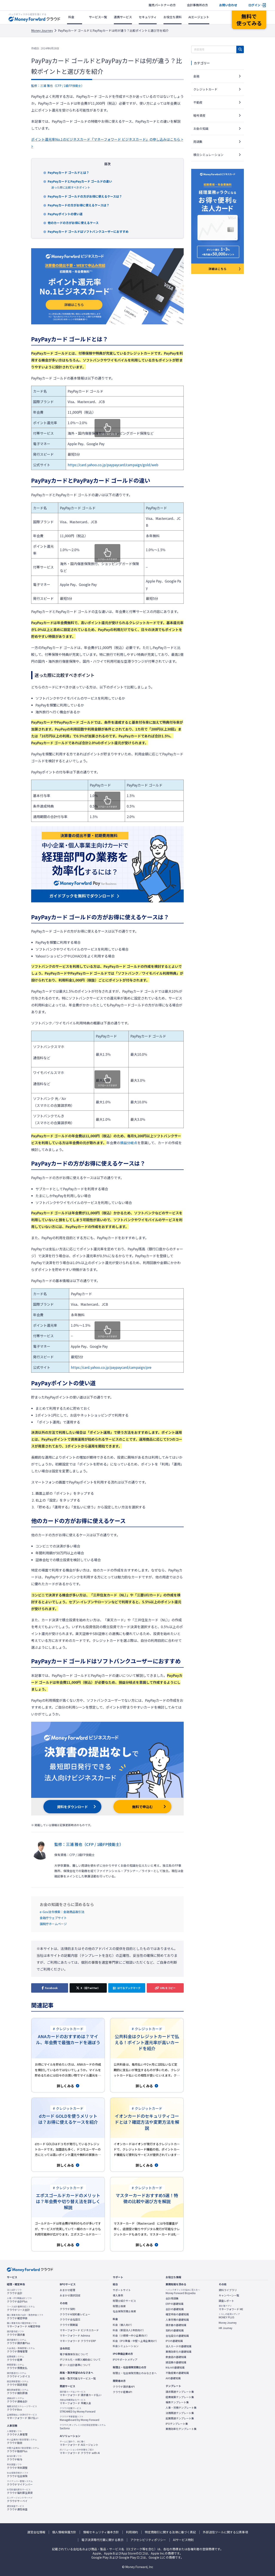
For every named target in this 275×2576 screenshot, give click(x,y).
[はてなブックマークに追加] (126, 1988)
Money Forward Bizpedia (183, 2291)
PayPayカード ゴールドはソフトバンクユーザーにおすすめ (88, 231)
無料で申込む (142, 1806)
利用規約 (132, 2532)
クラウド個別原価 (17, 2391)
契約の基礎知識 (175, 2330)
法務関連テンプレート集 (180, 2413)
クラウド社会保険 (17, 2474)
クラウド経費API (122, 2392)
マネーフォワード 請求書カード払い (80, 2393)
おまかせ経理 (67, 2290)
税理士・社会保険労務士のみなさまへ (135, 2373)
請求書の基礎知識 (176, 2325)
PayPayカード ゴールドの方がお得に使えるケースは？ (85, 196)
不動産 (197, 102)
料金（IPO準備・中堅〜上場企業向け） (135, 2341)
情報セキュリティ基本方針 (101, 2532)
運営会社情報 (36, 2532)
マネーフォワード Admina (75, 2335)
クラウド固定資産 (17, 2383)
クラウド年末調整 (17, 2466)
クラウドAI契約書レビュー (75, 2314)
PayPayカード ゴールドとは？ (68, 172)
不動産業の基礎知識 (177, 2373)
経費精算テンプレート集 (180, 2397)
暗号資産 (199, 115)
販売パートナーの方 (162, 5)
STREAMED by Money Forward (77, 2410)
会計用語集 (172, 2298)
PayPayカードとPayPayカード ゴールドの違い (80, 181)
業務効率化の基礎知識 (178, 2351)
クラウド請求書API (124, 2386)
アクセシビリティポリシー (148, 2540)
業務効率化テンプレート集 (181, 2429)
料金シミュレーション (126, 2346)
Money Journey (42, 30)
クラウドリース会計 (21, 2308)
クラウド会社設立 (70, 2319)
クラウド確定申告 (25, 2316)
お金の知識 (200, 128)
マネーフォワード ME (231, 2307)
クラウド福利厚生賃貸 (20, 2491)
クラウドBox (22, 2408)
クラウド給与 (14, 2458)
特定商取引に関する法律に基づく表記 (170, 2532)
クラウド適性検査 (17, 2508)
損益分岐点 (128, 1142)
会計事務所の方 (197, 5)
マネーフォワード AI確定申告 (23, 2325)
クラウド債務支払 (17, 2366)
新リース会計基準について (75, 2365)
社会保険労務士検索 (124, 2311)
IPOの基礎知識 (174, 2341)
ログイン (254, 5)
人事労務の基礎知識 (177, 2319)
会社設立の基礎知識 (177, 2335)
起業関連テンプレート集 (180, 2418)
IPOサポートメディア (125, 2359)
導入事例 (118, 2295)
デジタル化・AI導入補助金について (80, 2359)
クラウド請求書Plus (18, 2341)
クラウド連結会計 (17, 2400)
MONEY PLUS (229, 2316)
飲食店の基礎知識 (176, 2357)
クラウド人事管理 (17, 2433)
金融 (196, 76)
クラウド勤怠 (22, 2441)
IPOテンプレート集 (177, 2423)
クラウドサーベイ (20, 2499)
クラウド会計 (14, 2291)
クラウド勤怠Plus (23, 2449)
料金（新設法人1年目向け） (129, 2330)
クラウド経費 (15, 2358)
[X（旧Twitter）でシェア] (88, 1988)
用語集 (197, 141)
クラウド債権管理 (21, 2350)
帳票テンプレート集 (177, 2402)
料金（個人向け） (123, 2324)
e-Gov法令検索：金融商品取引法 (62, 1912)
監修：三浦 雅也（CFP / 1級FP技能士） (57, 85)
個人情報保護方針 (64, 2532)
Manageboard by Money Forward (79, 2418)
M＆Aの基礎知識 (175, 2367)
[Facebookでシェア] (49, 1988)
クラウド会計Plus (19, 2300)
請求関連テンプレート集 (180, 2391)
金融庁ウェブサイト (53, 1918)
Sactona (83, 2426)
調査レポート (226, 2300)
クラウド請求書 (16, 2333)
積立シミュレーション (208, 155)
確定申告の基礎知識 (177, 2314)
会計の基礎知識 (175, 2309)
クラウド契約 (67, 2309)
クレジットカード (205, 89)
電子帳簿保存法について (74, 2354)
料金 (71, 17)
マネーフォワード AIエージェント (79, 2443)
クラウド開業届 (69, 2324)
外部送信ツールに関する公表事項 (225, 2532)
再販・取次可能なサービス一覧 (78, 2378)
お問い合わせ (228, 5)
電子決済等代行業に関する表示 (102, 2540)
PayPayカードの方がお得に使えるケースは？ (78, 205)
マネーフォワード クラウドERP (78, 2341)
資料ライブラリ (228, 2290)
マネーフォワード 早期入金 (75, 2401)
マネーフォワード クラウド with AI (80, 2451)
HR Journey (225, 2328)
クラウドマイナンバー (20, 2483)
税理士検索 (119, 2306)
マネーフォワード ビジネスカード (79, 2330)
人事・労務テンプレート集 (181, 2407)
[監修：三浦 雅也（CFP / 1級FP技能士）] (40, 1860)
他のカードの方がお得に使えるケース (73, 223)
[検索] (240, 49)
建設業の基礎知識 (176, 2362)
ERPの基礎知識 (174, 2303)
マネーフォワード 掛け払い (22, 2416)
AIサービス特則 (183, 2540)
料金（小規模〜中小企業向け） (131, 2335)
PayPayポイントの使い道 (65, 214)
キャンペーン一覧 (229, 2295)
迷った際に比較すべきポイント (70, 187)
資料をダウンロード (72, 1806)
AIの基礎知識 (173, 2378)
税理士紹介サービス (124, 2300)
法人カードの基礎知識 (178, 2346)
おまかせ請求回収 (70, 2295)
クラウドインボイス (18, 2375)
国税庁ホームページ (53, 1924)
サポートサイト (122, 2290)
